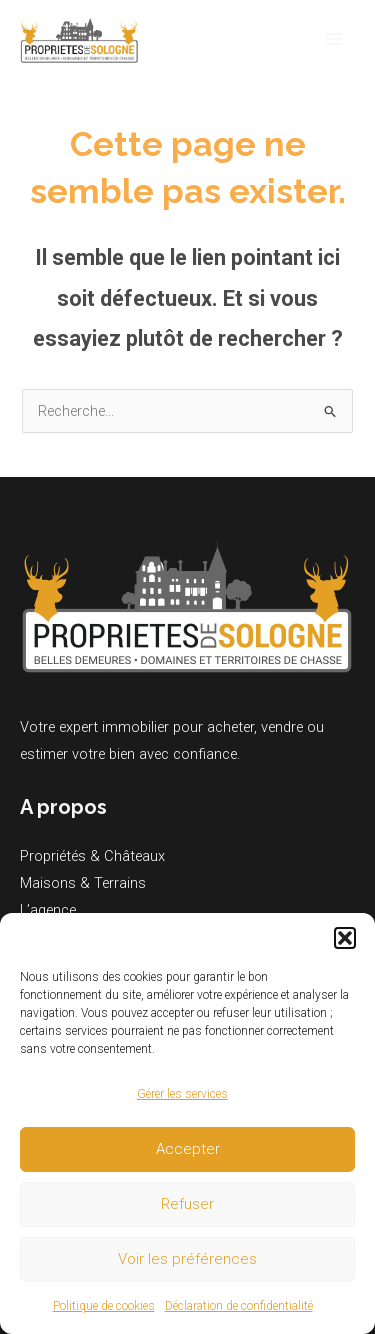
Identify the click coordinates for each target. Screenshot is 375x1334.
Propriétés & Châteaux (92, 856)
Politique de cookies (104, 1306)
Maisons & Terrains (83, 883)
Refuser (187, 1204)
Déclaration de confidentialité (239, 1306)
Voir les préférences (187, 1259)
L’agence (48, 910)
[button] (345, 938)
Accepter (188, 1149)
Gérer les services (182, 1094)
